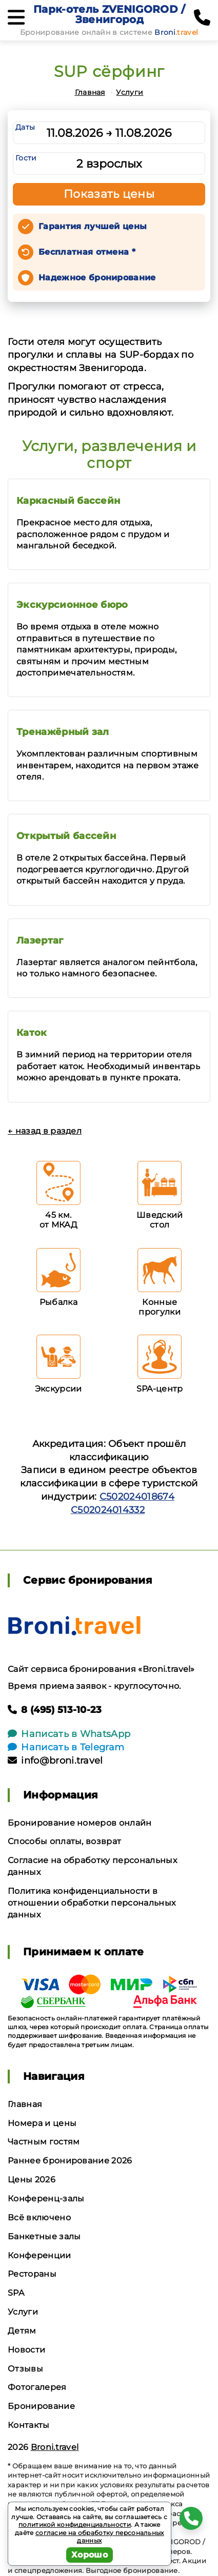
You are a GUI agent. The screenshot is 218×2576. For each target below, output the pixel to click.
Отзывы (25, 2369)
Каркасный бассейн (68, 500)
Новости (26, 2350)
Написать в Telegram (66, 1747)
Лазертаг (40, 940)
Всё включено (39, 2217)
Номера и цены (42, 2123)
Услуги (129, 92)
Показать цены (109, 194)
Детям (22, 2331)
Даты (25, 127)
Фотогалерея (37, 2387)
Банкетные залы (44, 2236)
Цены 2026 (31, 2179)
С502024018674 (137, 1496)
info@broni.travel (55, 1760)
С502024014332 (108, 1510)
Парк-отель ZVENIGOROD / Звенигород (109, 14)
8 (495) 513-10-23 (55, 1709)
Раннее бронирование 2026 (70, 2160)
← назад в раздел (45, 1131)
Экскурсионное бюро (72, 604)
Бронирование (41, 2406)
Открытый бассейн (66, 836)
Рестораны (32, 2274)
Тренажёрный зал (62, 732)
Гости (26, 157)
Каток (31, 1032)
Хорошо (89, 2555)
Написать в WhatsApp (69, 1734)
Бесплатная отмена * (86, 252)
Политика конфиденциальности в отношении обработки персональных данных (91, 1902)
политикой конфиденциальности (74, 2524)
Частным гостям (44, 2141)
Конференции (39, 2255)
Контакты (29, 2425)
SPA (16, 2293)
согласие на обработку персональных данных (99, 2537)
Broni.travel (55, 2447)
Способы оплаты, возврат (64, 1841)
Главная (90, 92)
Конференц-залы (46, 2198)
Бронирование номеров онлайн (80, 1823)
